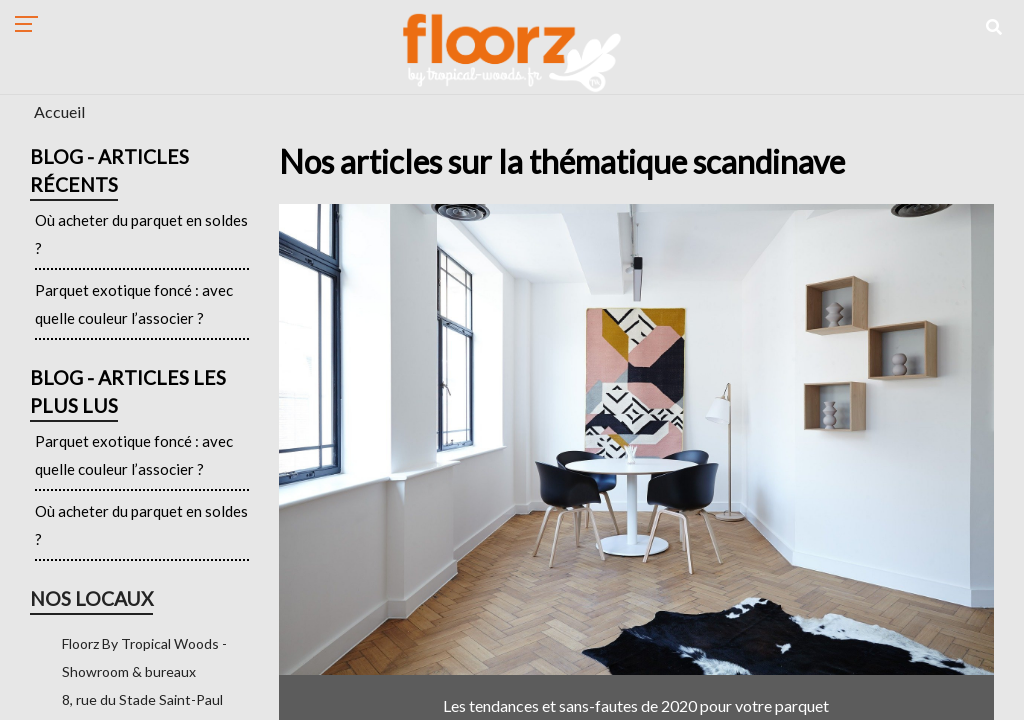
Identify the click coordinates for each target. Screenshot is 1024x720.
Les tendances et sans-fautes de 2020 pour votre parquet (636, 705)
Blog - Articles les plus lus (128, 391)
